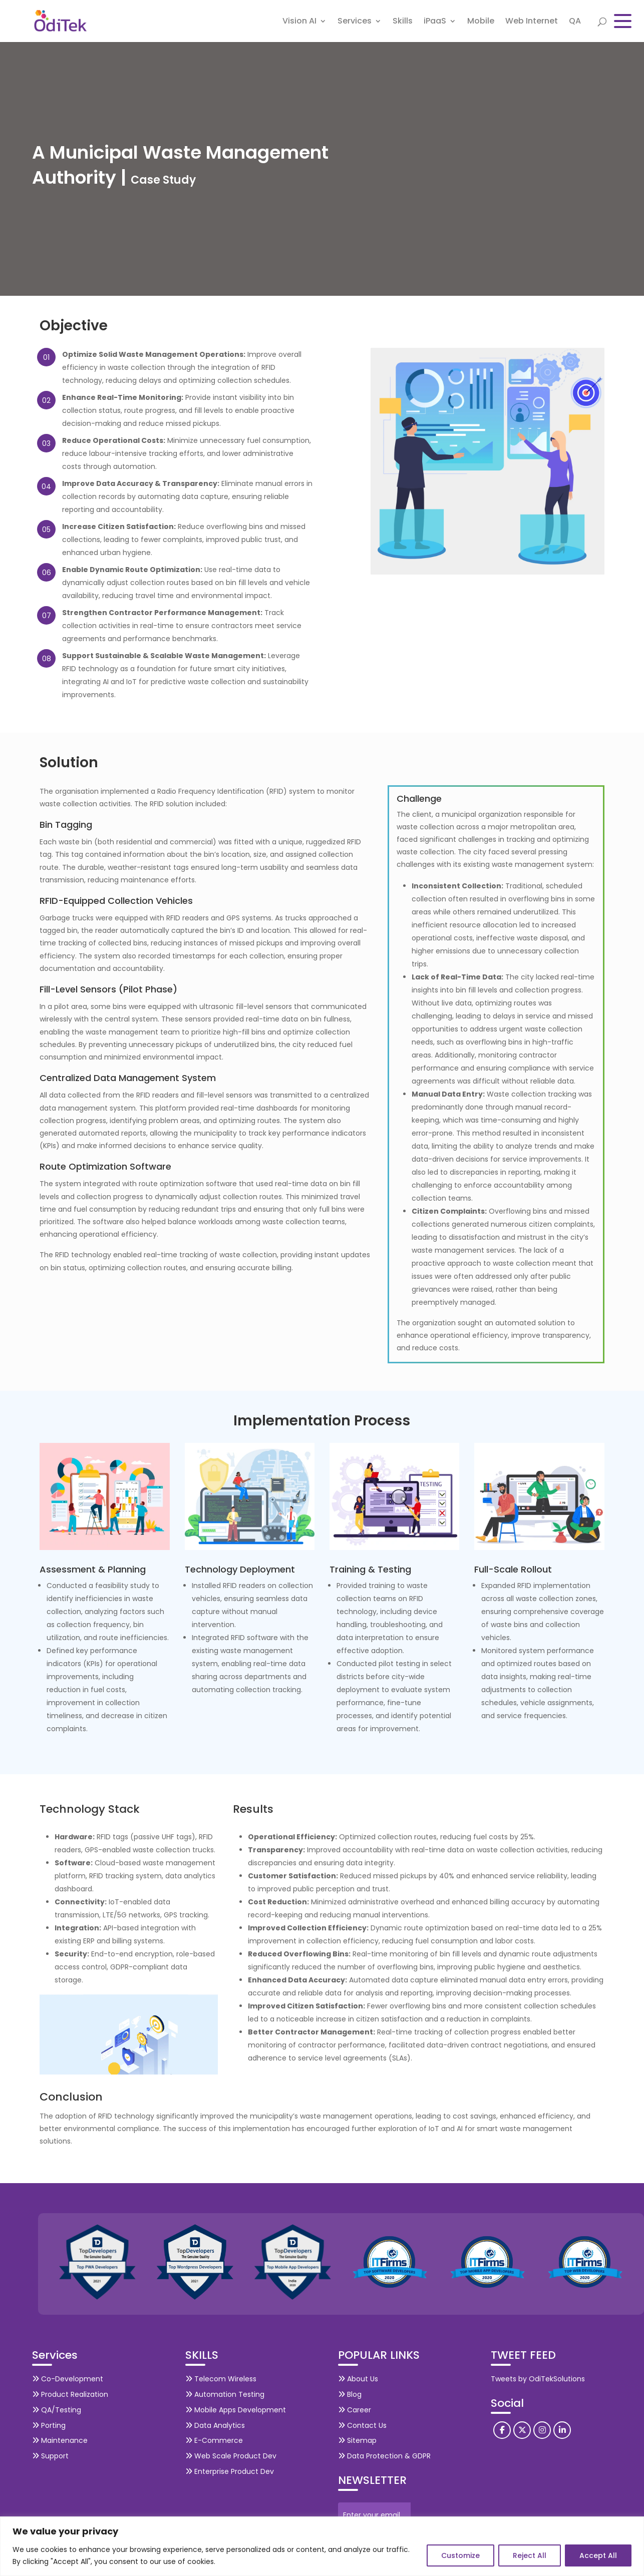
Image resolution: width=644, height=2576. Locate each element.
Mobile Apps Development (235, 2410)
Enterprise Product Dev (229, 2471)
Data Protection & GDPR (384, 2456)
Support (50, 2456)
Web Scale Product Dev (230, 2456)
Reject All (529, 2555)
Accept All (598, 2555)
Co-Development (67, 2379)
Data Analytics (215, 2425)
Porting (49, 2425)
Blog (350, 2394)
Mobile (480, 22)
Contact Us (362, 2425)
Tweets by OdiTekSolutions (538, 2379)
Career (354, 2410)
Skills (403, 22)
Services (355, 22)
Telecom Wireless (220, 2379)
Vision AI (299, 22)
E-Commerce (214, 2440)
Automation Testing (224, 2394)
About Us (358, 2379)
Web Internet (531, 22)
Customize (460, 2555)
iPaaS (435, 22)
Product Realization (70, 2394)
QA (575, 22)
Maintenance (60, 2440)
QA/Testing (56, 2410)
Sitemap (357, 2440)
